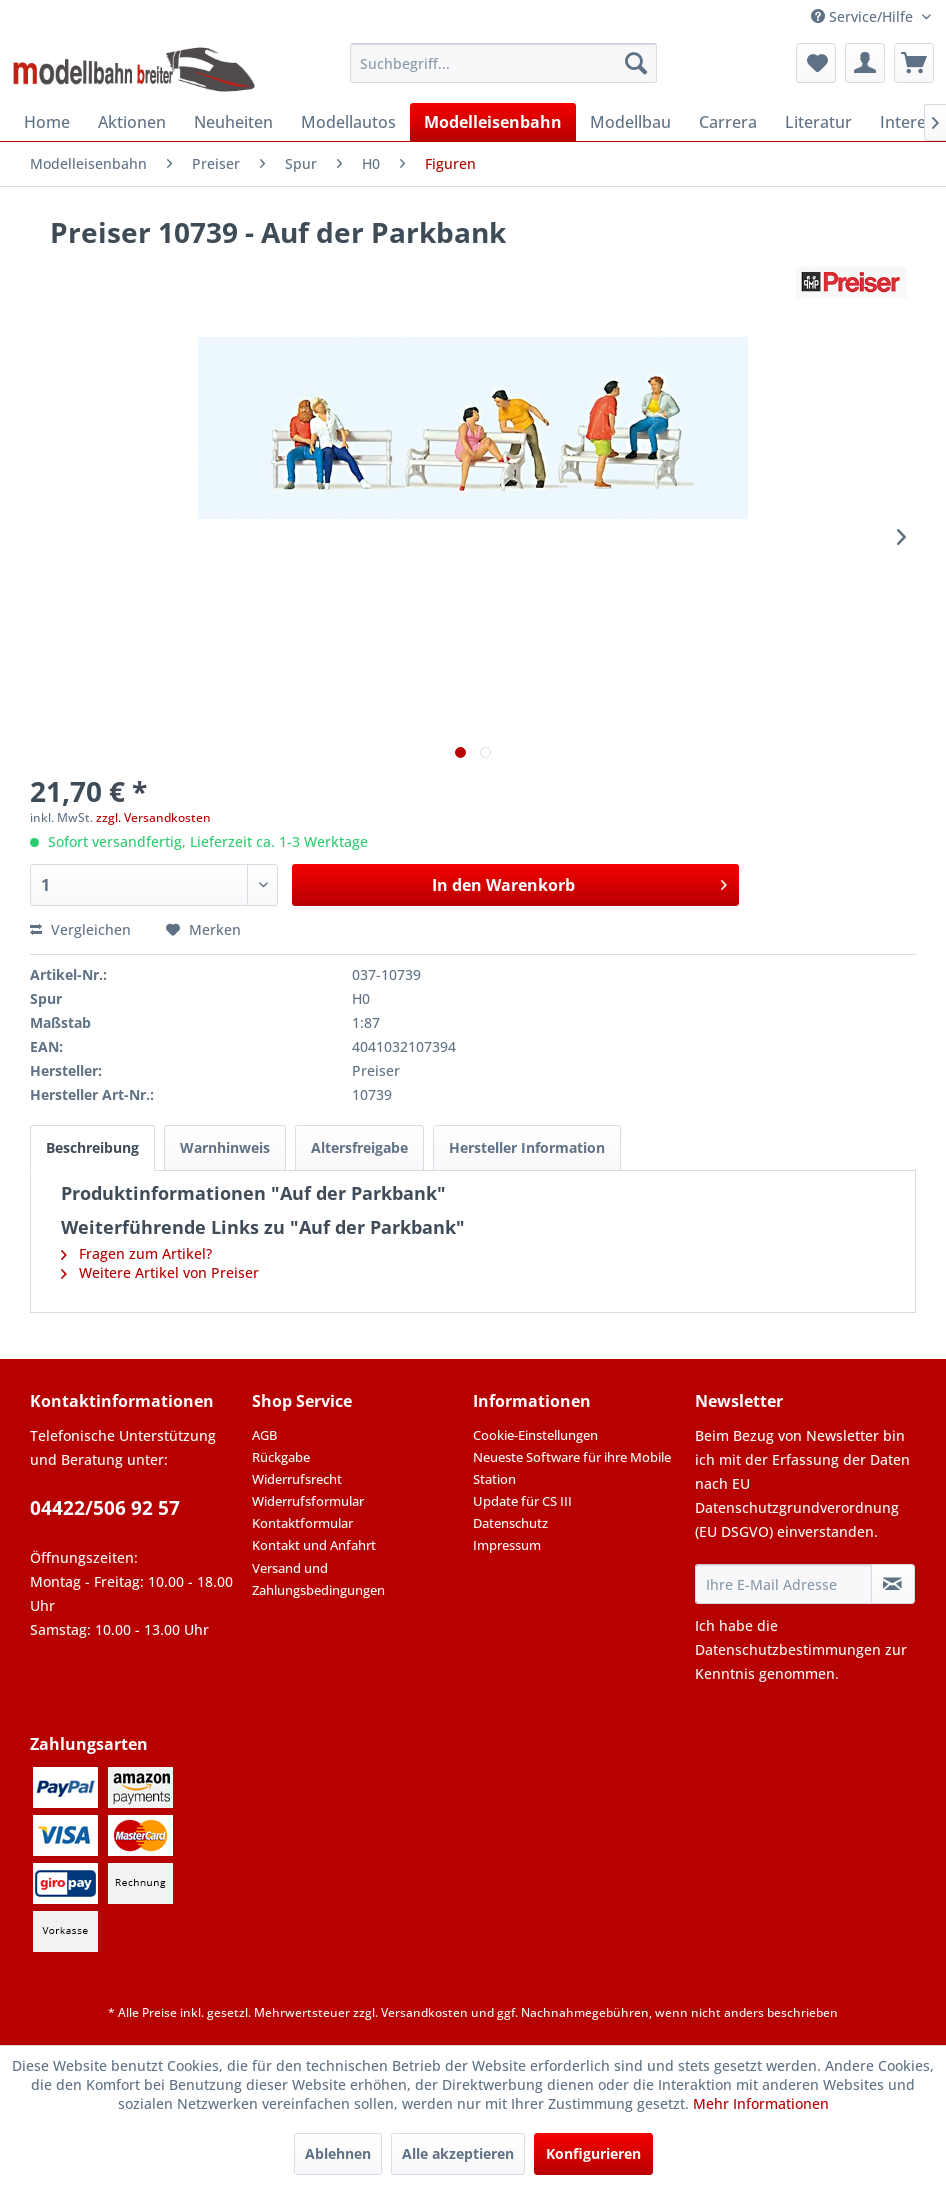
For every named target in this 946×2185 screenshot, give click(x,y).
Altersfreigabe (359, 1147)
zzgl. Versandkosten (153, 817)
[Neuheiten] (233, 122)
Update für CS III (522, 1501)
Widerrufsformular (308, 1501)
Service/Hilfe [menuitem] (864, 16)
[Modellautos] (348, 122)
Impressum (507, 1545)
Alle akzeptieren (458, 2153)
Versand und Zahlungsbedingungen (318, 1579)
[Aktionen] (132, 122)
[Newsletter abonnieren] (893, 1584)
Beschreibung (92, 1147)
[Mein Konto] (865, 63)
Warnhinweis (225, 1147)
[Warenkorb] (914, 63)
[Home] (47, 122)
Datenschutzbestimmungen (788, 1649)
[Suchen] (636, 63)
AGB (264, 1435)
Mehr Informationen (761, 2103)
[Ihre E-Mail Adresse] (783, 1584)
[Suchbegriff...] (503, 63)
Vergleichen (80, 929)
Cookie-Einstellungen (535, 1435)
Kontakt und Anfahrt (314, 1545)
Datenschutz (510, 1523)
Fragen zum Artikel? (136, 1253)
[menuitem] (503, 63)
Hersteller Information (527, 1147)
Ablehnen (338, 2153)
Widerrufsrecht (297, 1479)
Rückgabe (281, 1457)
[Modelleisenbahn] (493, 122)
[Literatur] (818, 122)
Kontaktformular (302, 1523)
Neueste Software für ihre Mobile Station (572, 1468)
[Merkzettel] (816, 63)
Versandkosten (424, 2012)
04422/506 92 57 (105, 1508)
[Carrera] (728, 122)
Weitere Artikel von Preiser (160, 1272)
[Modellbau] (630, 122)
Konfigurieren (593, 2153)
